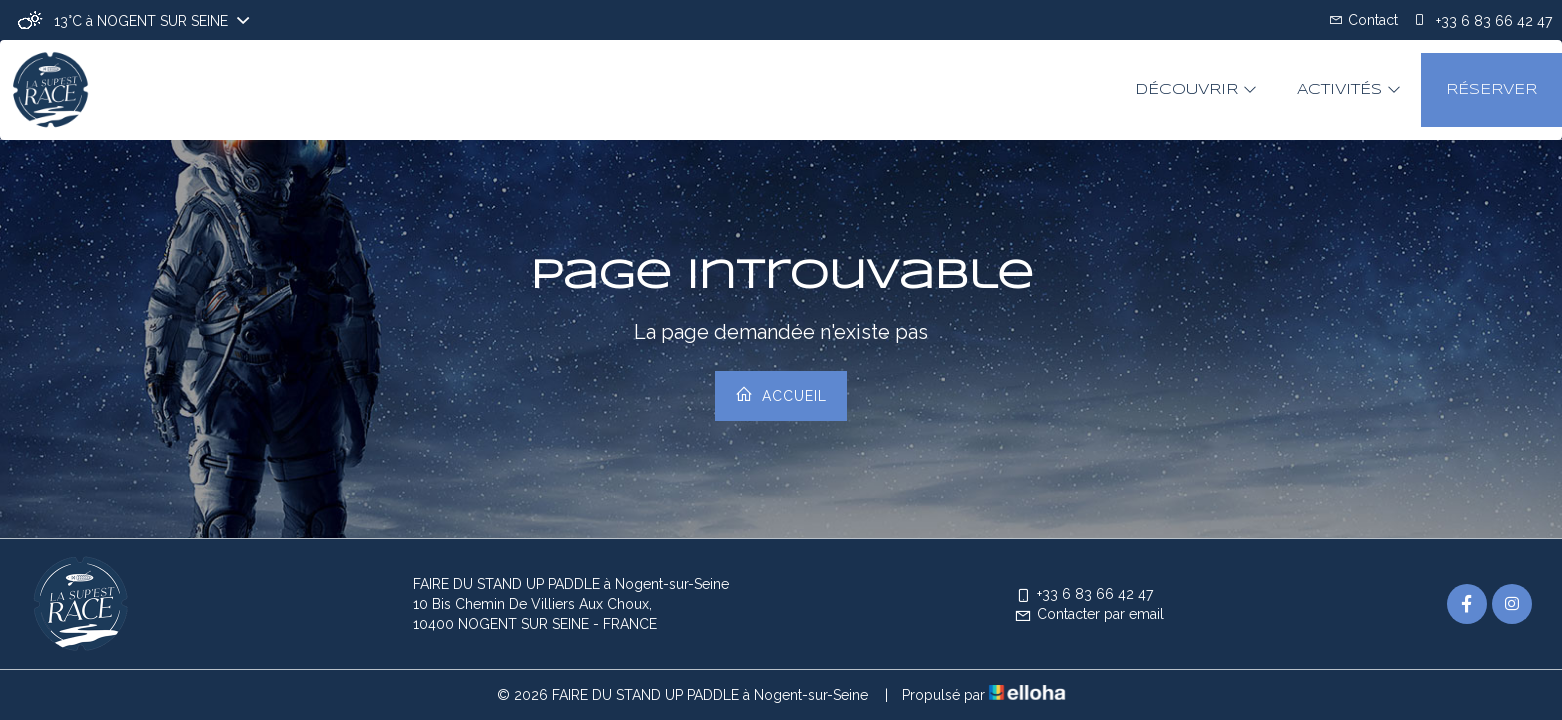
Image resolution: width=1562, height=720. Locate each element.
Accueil (781, 394)
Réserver (1491, 90)
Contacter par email (1089, 614)
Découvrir (1196, 89)
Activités (1349, 89)
